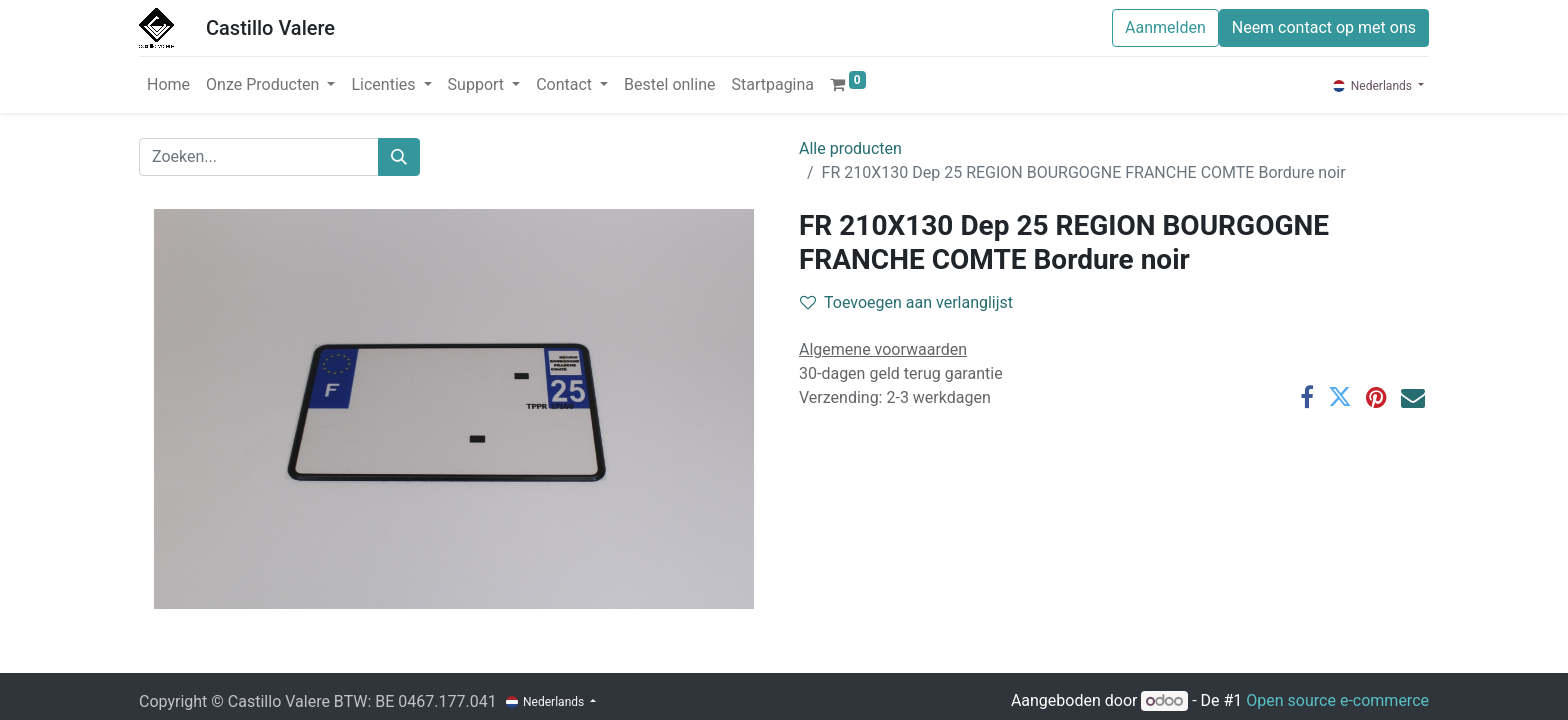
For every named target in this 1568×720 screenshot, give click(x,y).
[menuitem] (168, 85)
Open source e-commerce (1337, 700)
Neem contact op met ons (1324, 27)
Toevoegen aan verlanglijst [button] (906, 302)
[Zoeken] (399, 157)
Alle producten (850, 148)
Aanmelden (1165, 27)
